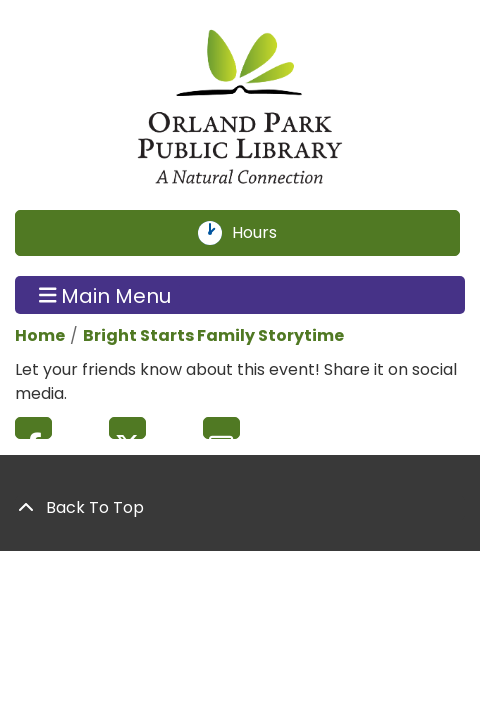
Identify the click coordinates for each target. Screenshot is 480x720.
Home (40, 335)
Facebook (33, 428)
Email (221, 428)
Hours (266, 233)
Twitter (127, 428)
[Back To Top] (240, 508)
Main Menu (105, 295)
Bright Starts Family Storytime (213, 335)
